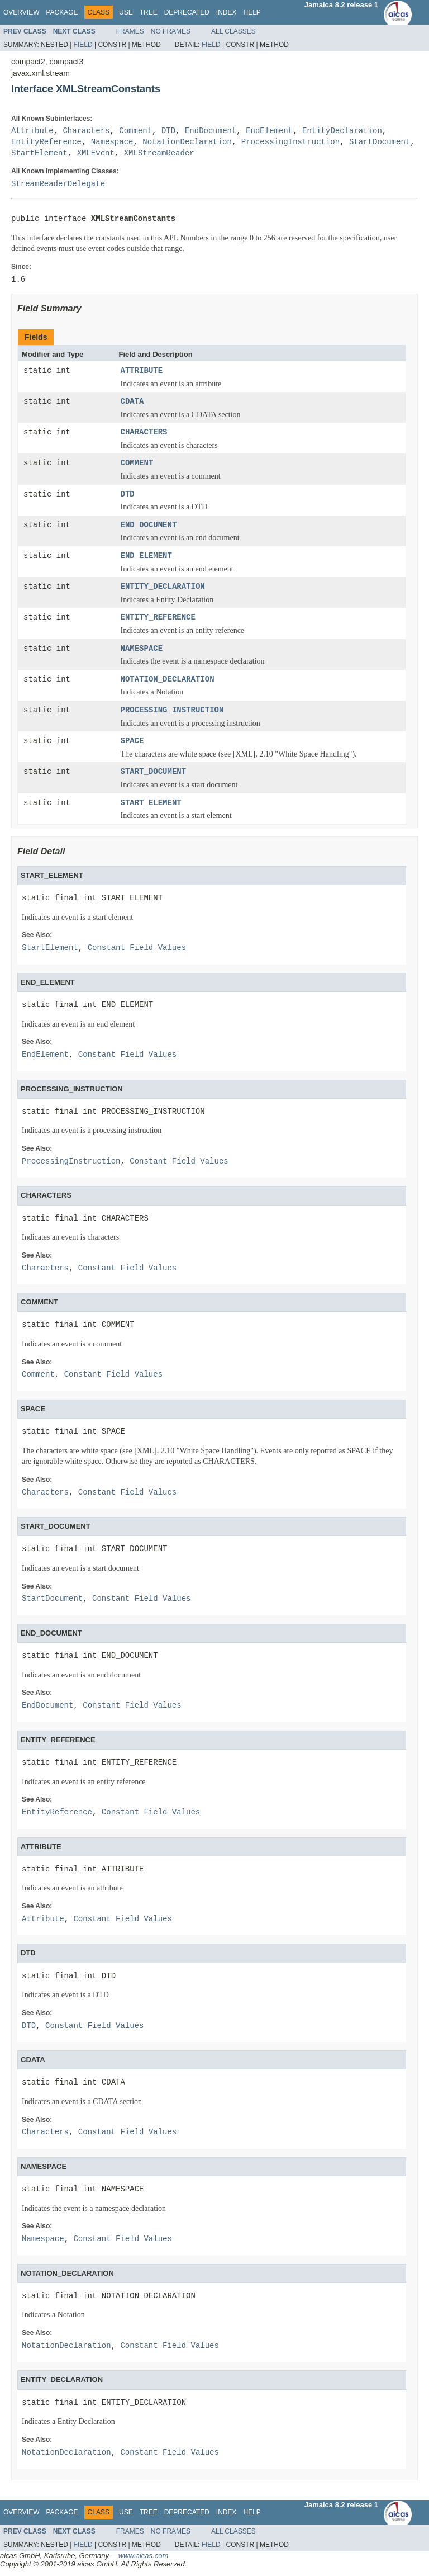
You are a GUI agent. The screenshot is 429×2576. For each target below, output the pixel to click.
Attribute (32, 131)
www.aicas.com (143, 2555)
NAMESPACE (142, 649)
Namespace (112, 142)
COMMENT (137, 463)
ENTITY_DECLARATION (163, 587)
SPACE (132, 741)
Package (62, 12)
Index (226, 12)
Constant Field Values (137, 948)
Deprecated (186, 12)
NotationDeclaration (187, 142)
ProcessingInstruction (290, 142)
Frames (130, 31)
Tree (149, 12)
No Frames (170, 31)
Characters (86, 131)
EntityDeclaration (342, 131)
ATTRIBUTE (142, 371)
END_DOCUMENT (149, 525)
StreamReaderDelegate (58, 184)
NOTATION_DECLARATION (167, 679)
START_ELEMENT (151, 803)
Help (251, 12)
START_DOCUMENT (154, 772)
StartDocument (379, 142)
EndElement (269, 131)
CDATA (132, 401)
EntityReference (46, 142)
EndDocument (210, 131)
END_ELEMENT (146, 556)
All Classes (233, 31)
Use (126, 12)
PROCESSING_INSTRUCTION (172, 710)
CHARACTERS (144, 432)
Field (83, 45)
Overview (21, 12)
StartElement (39, 153)
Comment (135, 131)
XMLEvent (96, 153)
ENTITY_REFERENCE (158, 617)
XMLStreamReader (159, 153)
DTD (168, 131)
